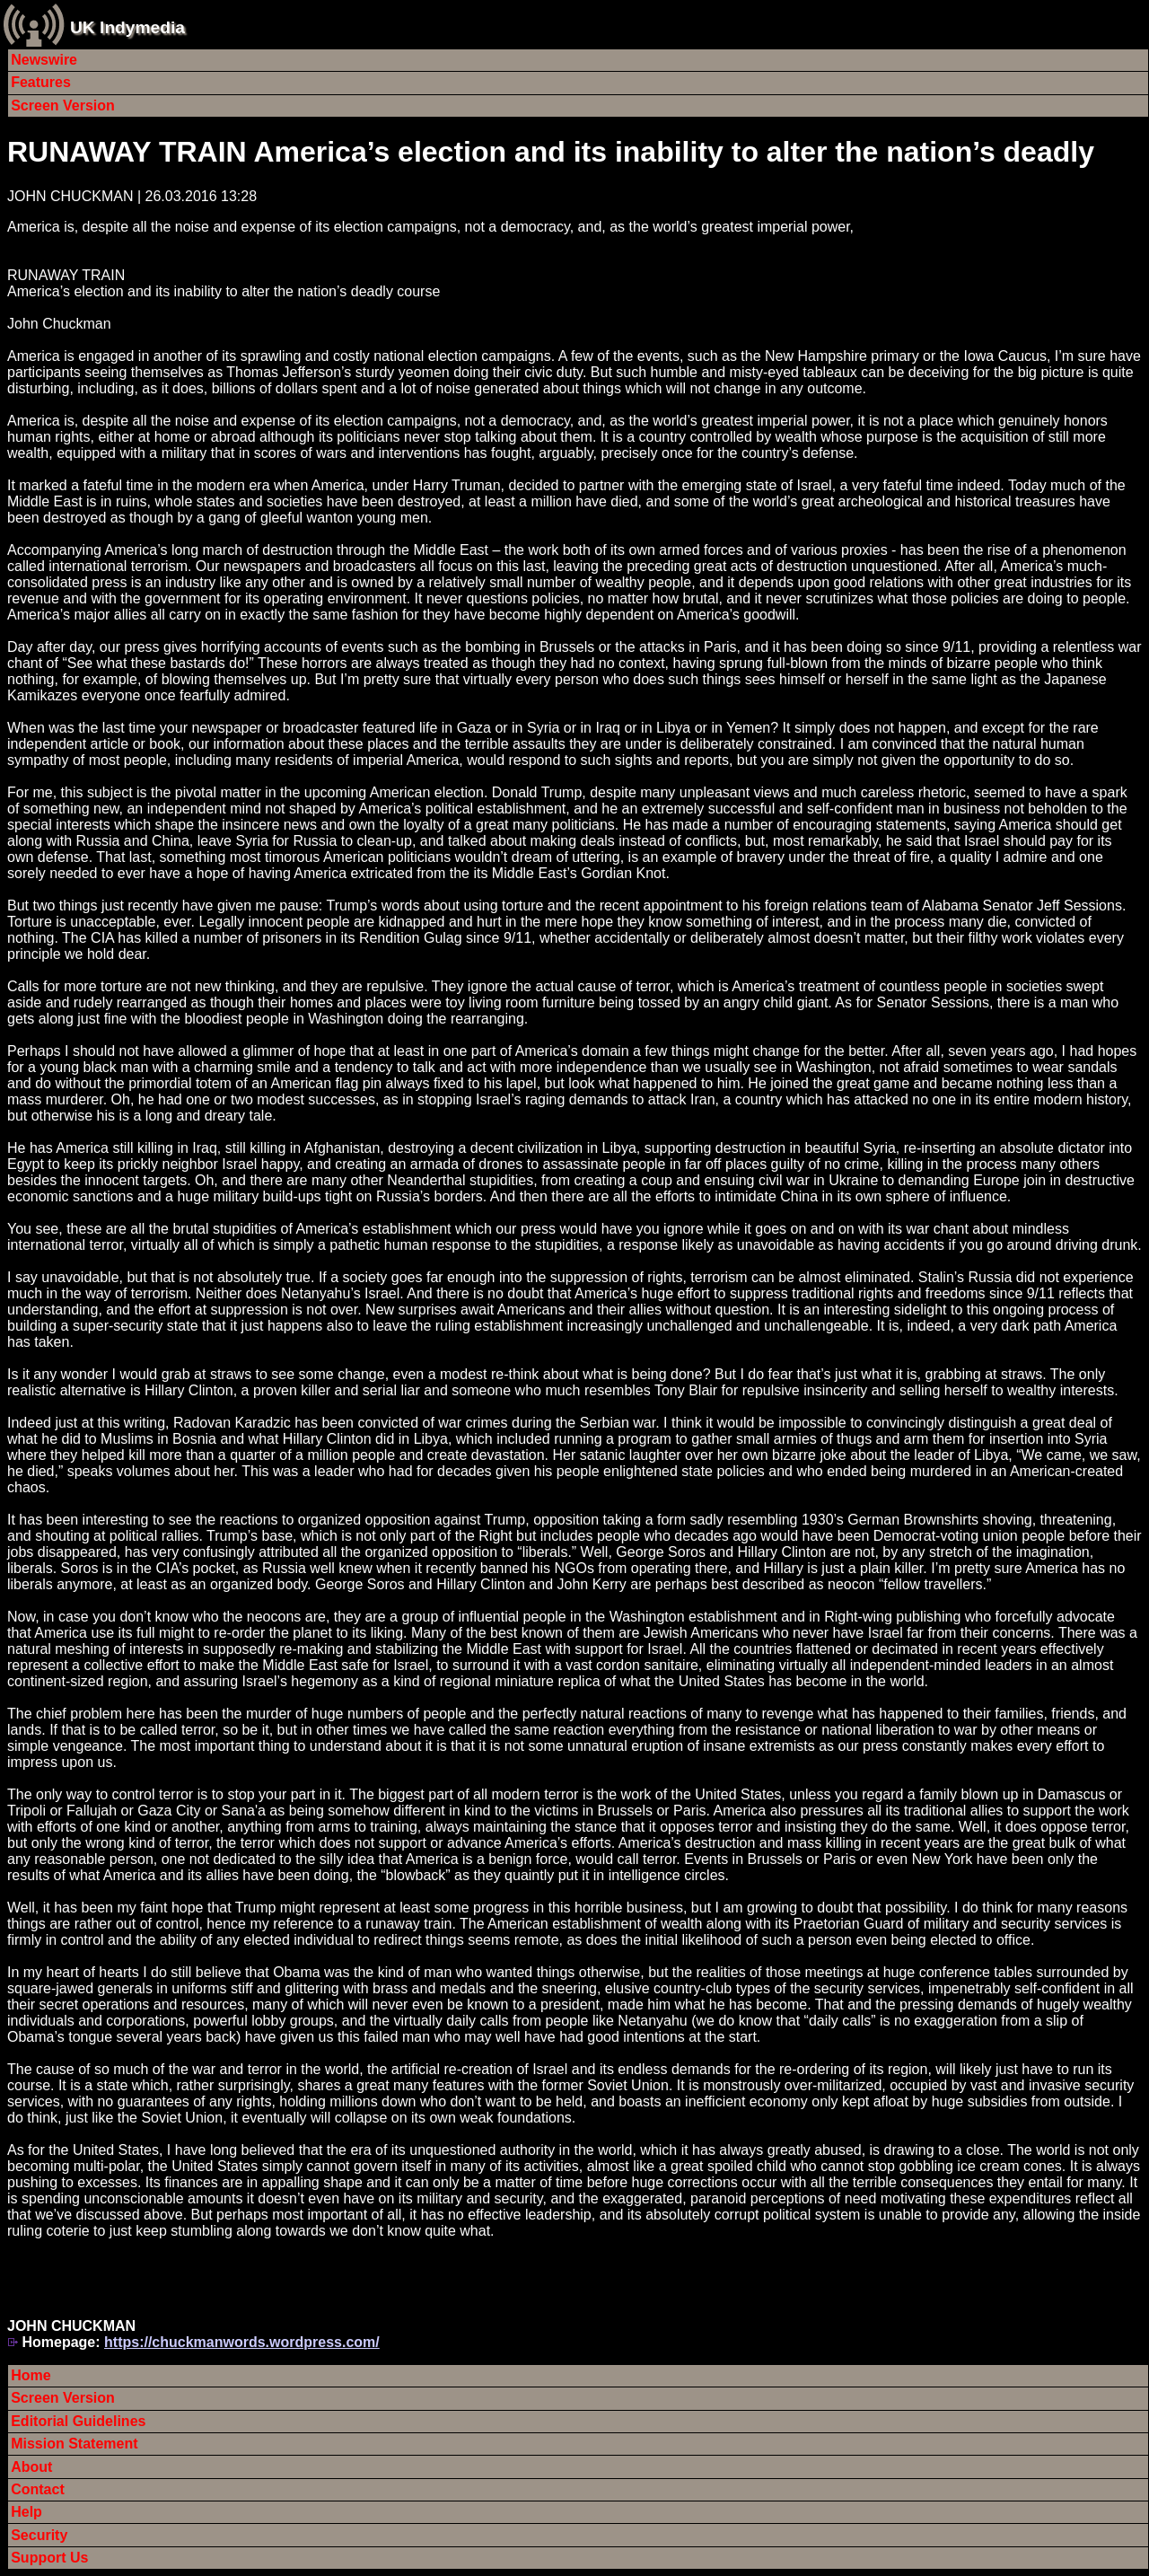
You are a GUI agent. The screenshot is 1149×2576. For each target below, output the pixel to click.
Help (26, 2511)
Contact (38, 2489)
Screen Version (63, 105)
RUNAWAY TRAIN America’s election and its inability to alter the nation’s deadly (550, 152)
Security (39, 2535)
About (31, 2467)
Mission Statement (74, 2443)
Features (41, 82)
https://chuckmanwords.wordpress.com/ (242, 2342)
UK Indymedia (127, 27)
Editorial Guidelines (78, 2421)
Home (30, 2375)
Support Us (49, 2557)
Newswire (44, 59)
